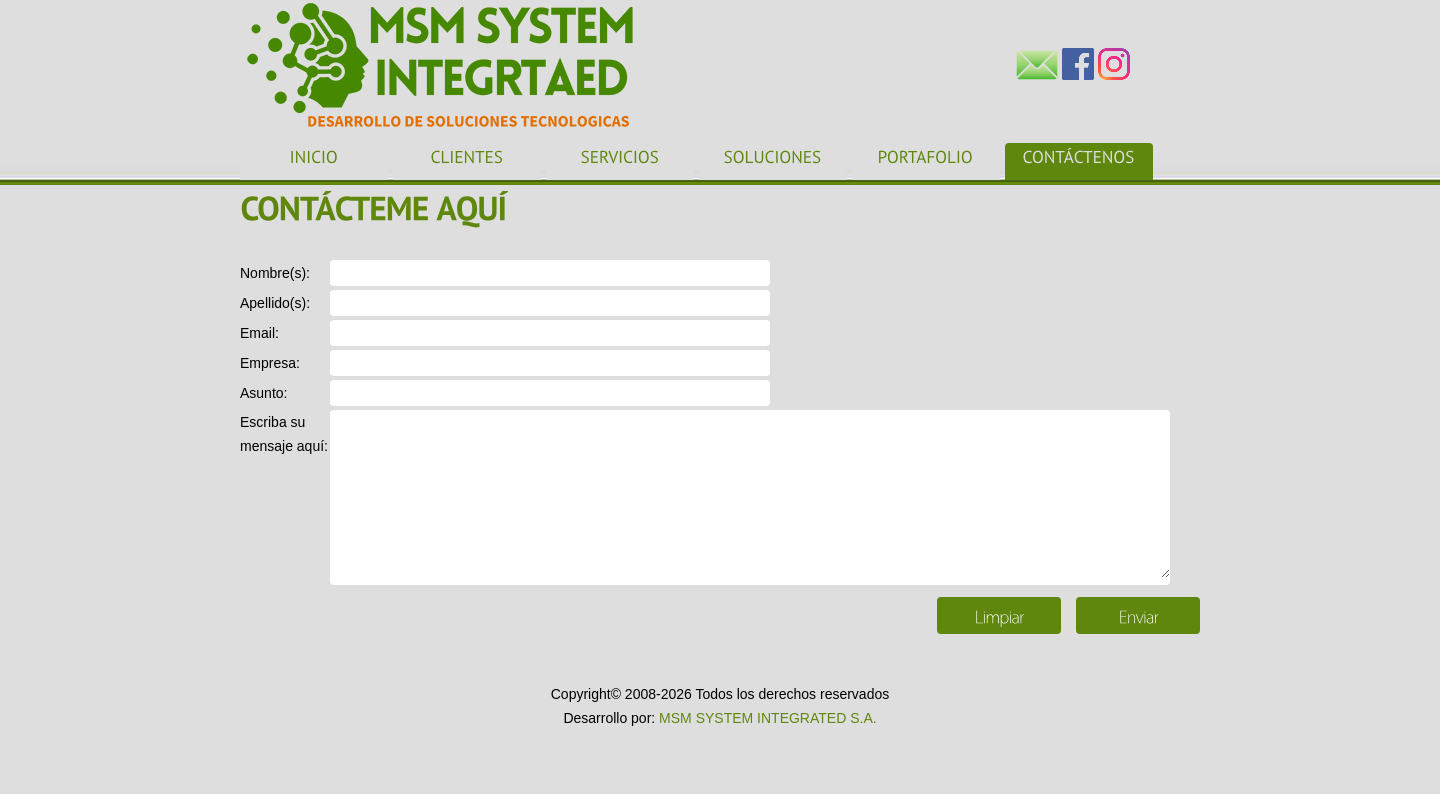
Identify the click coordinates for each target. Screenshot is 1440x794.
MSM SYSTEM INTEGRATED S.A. (768, 718)
